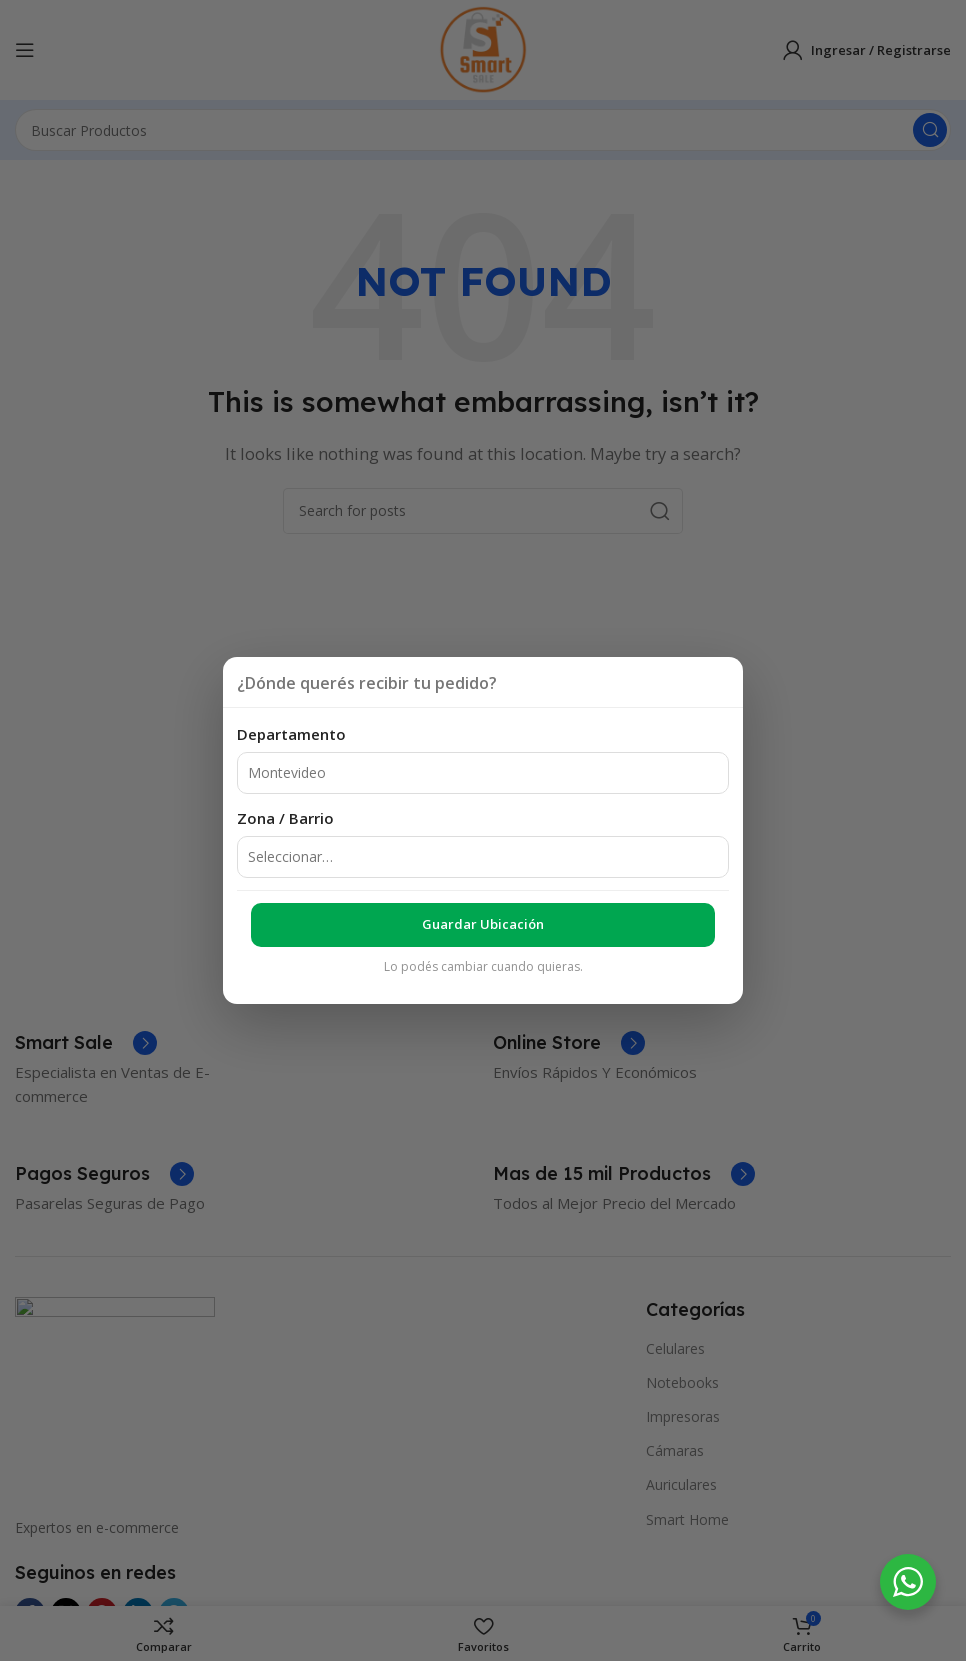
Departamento (291, 734)
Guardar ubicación (483, 924)
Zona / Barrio (285, 818)
